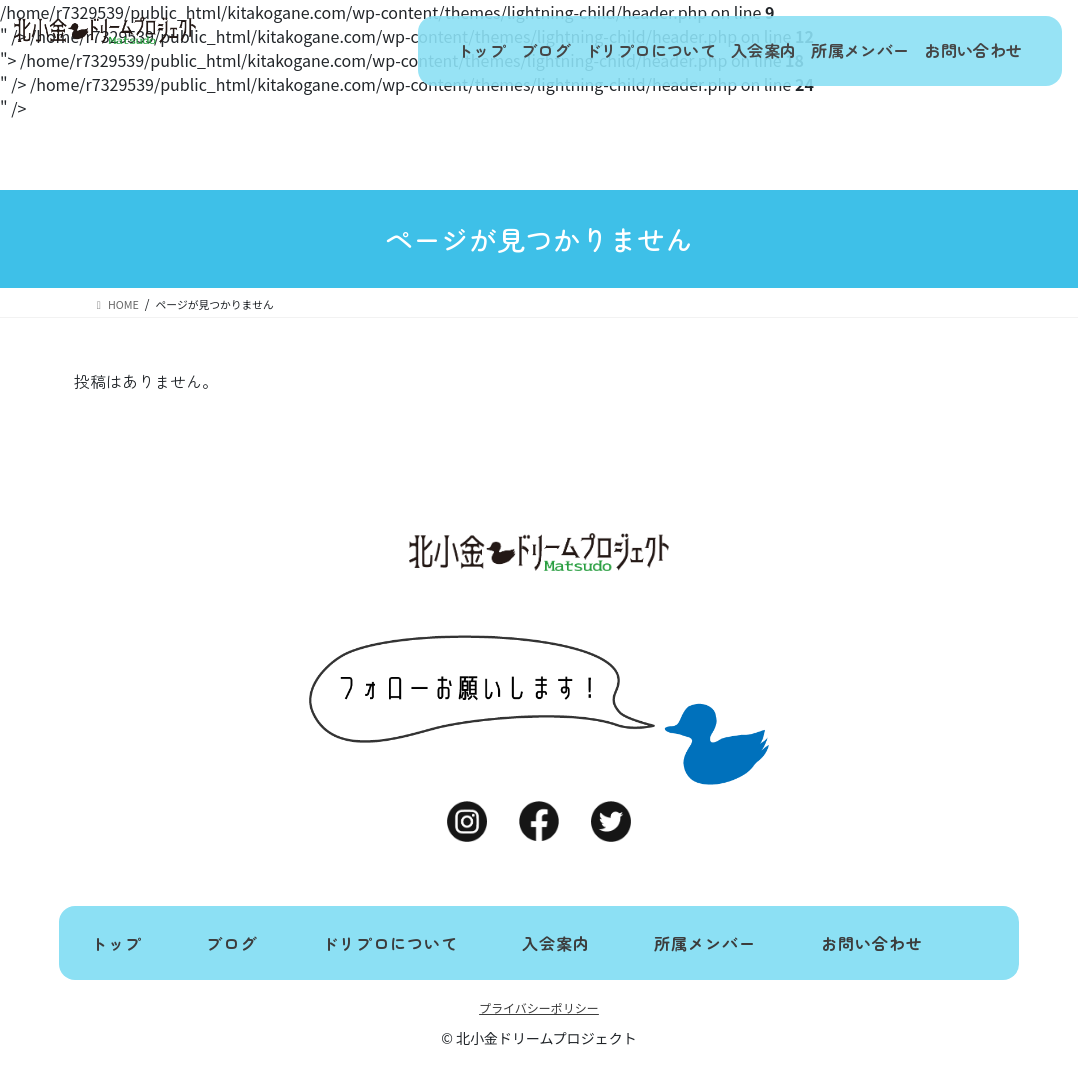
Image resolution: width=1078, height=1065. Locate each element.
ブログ (494, 51)
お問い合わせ (968, 51)
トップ (415, 51)
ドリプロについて (611, 51)
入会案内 (735, 51)
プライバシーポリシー (539, 1007)
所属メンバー (844, 51)
